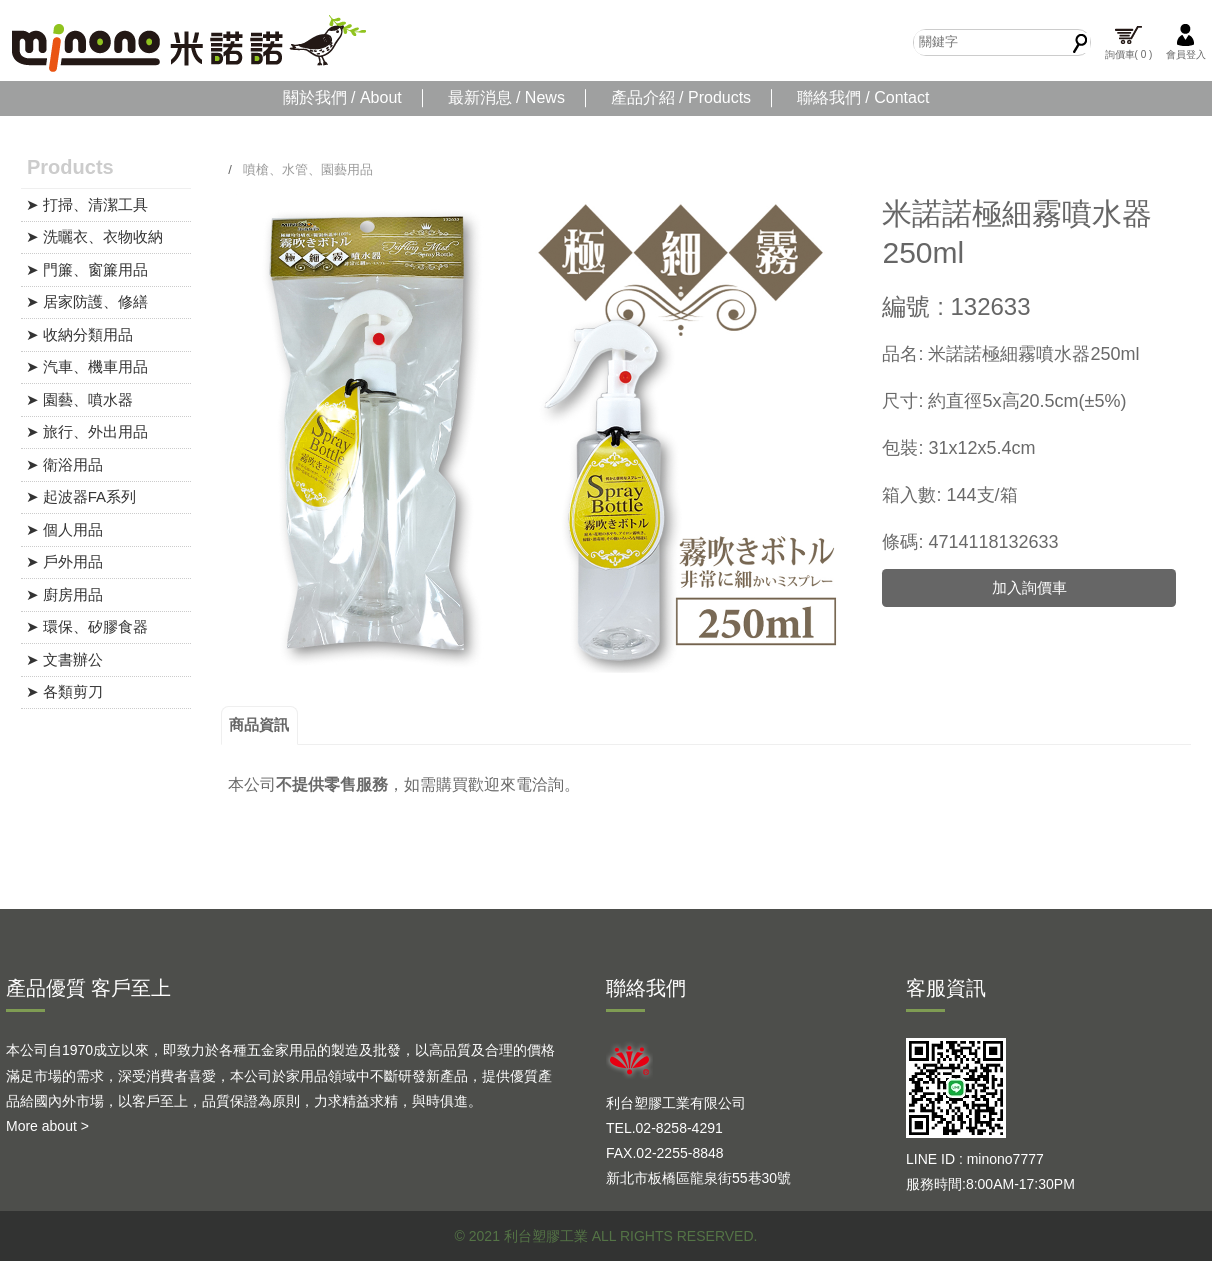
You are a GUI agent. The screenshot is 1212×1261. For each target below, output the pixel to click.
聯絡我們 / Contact (863, 97)
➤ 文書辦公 (64, 659)
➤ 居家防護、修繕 (87, 301)
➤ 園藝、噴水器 (79, 399)
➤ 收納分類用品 (79, 334)
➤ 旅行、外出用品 (87, 431)
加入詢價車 (1029, 587)
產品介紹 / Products (681, 97)
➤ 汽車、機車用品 (87, 366)
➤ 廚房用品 (64, 594)
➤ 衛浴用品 (64, 464)
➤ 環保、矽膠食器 (87, 626)
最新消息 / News (506, 97)
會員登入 (1186, 41)
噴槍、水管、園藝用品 (308, 169)
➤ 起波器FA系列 (81, 496)
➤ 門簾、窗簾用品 (87, 269)
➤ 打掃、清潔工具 (87, 204)
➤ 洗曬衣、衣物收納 (94, 236)
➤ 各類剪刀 (64, 691)
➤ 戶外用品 (64, 561)
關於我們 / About (342, 97)
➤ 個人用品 (64, 529)
